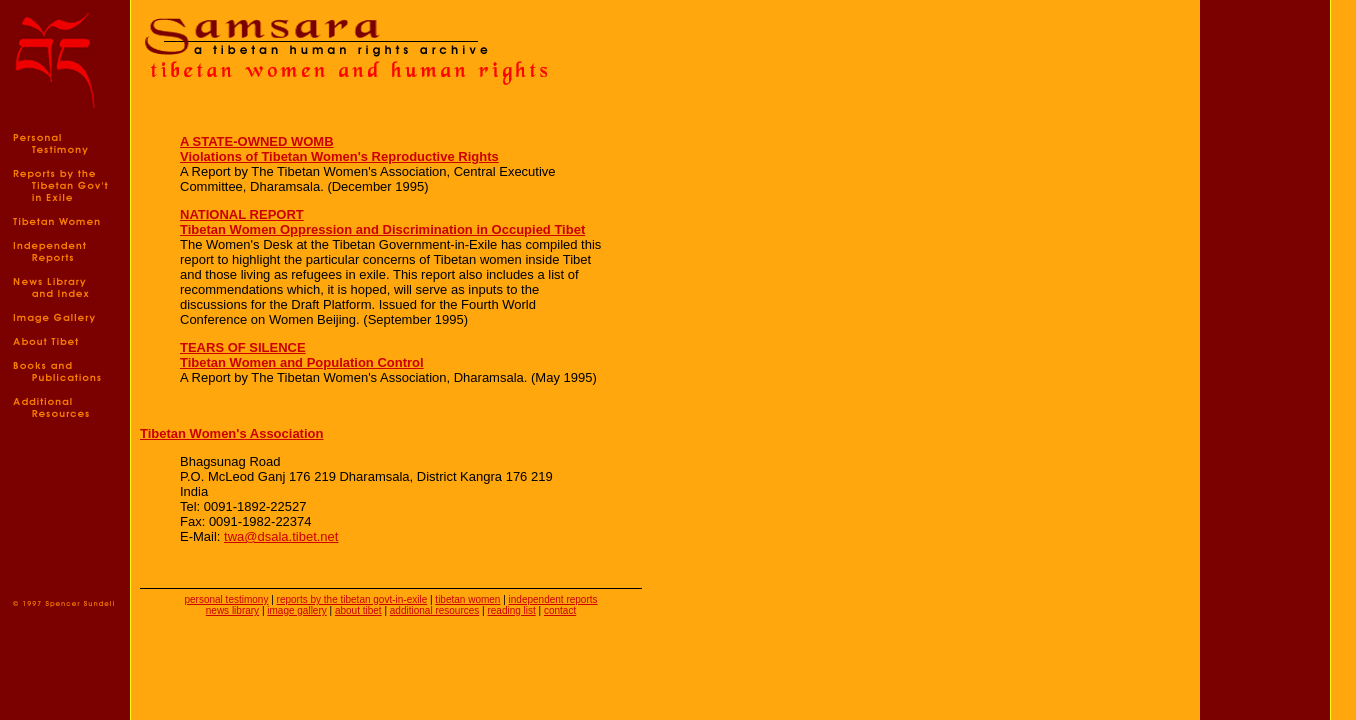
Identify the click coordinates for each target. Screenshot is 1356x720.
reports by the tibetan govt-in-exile (352, 599)
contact (560, 610)
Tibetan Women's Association (231, 433)
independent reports (553, 599)
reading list (511, 610)
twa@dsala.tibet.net (281, 536)
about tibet (358, 610)
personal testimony (226, 599)
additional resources (435, 610)
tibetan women (467, 599)
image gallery (296, 610)
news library (232, 610)
